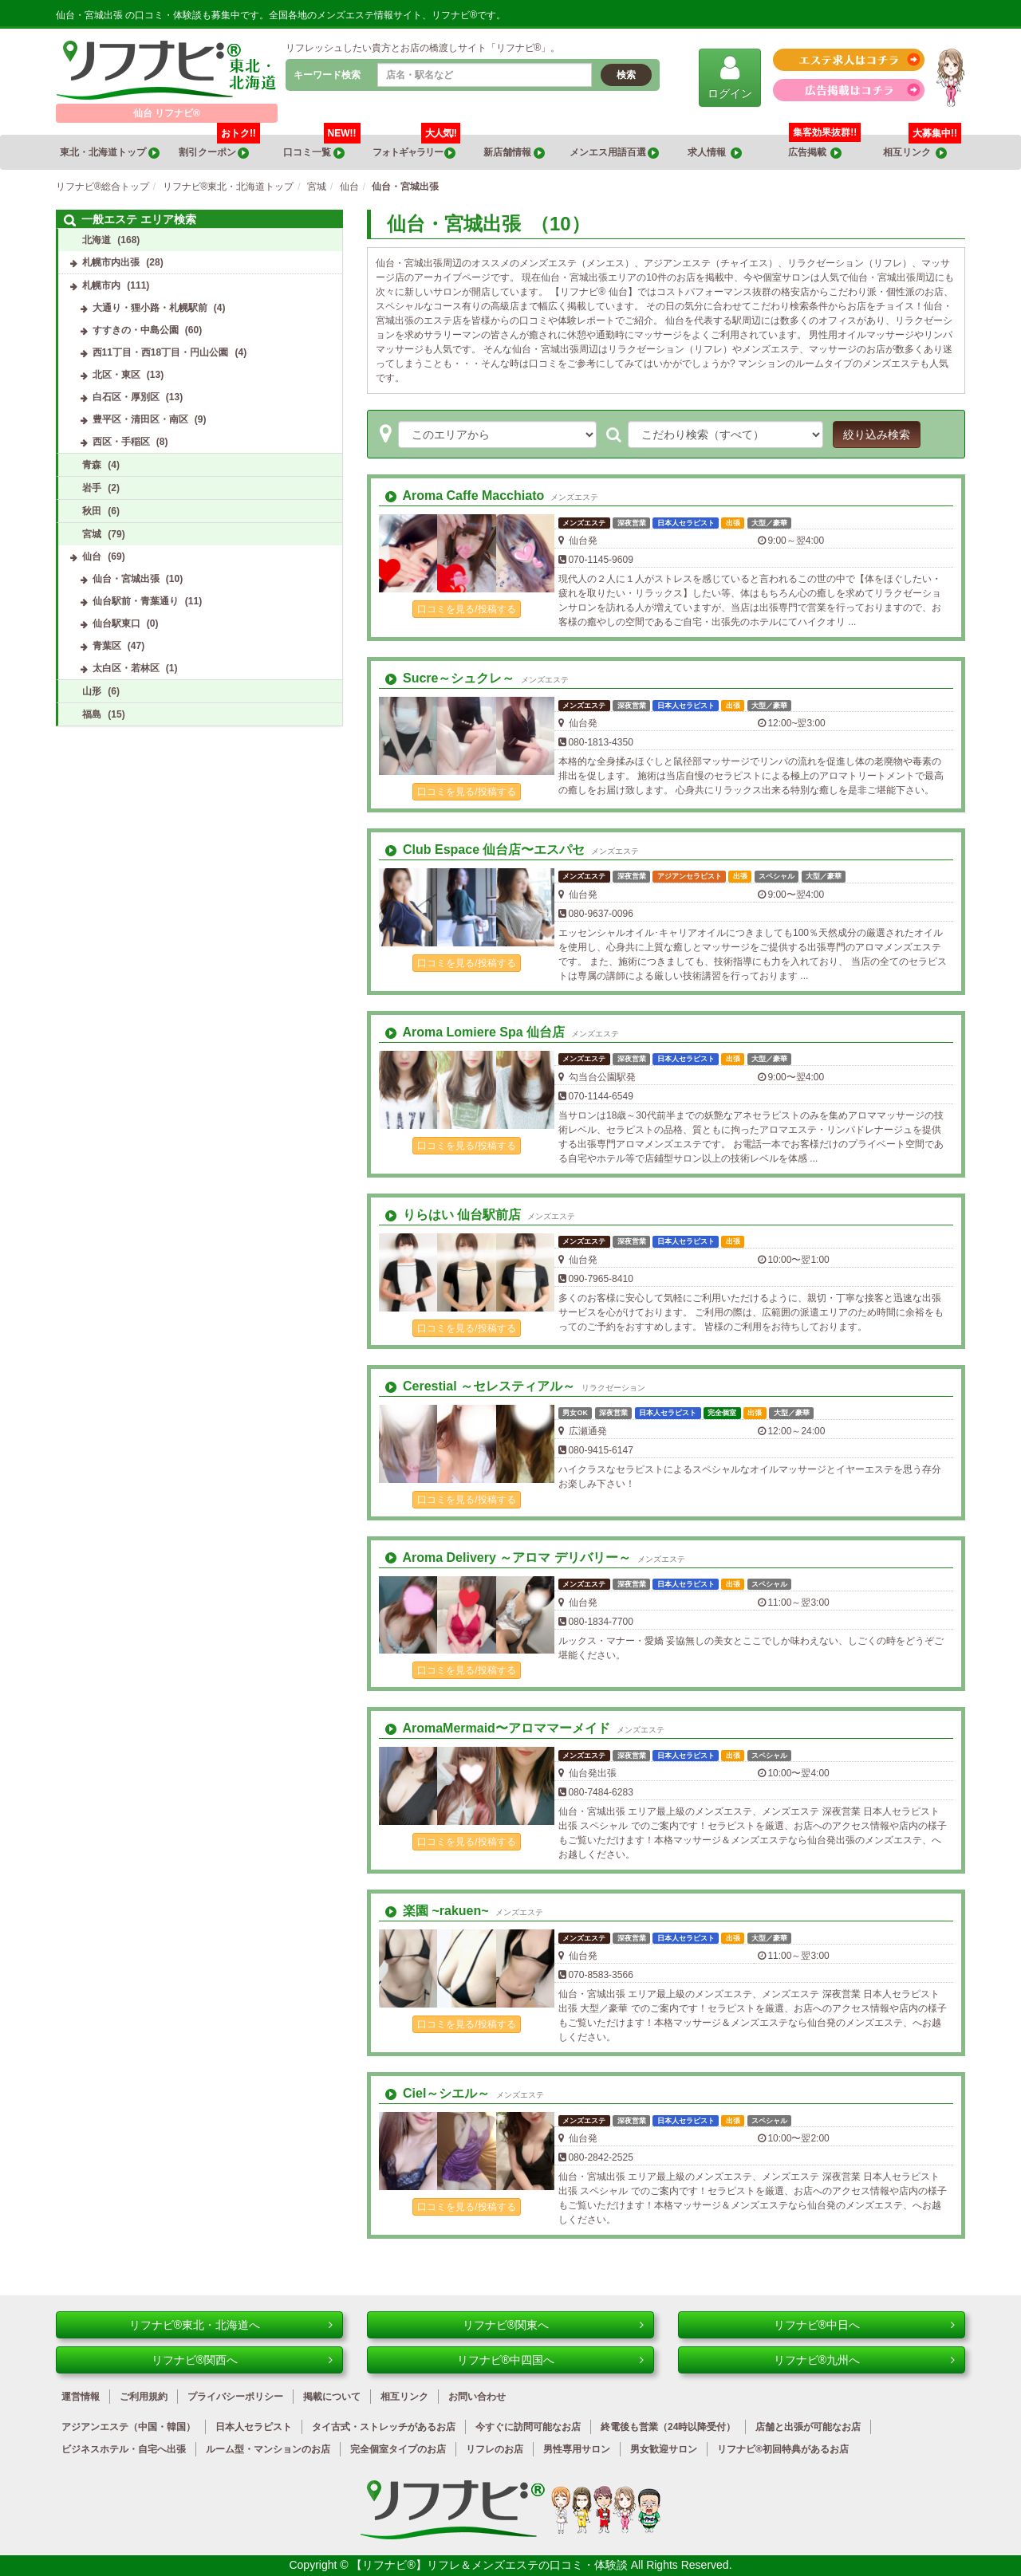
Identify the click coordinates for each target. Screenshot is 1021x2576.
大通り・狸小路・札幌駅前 (150, 307)
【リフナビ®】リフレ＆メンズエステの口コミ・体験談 (490, 2564)
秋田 (91, 511)
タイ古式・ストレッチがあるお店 (383, 2426)
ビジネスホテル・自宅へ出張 (123, 2449)
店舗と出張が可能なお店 (808, 2426)
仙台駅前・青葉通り (136, 601)
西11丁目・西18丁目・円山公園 (161, 352)
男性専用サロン (576, 2449)
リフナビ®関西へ (242, 2360)
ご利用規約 (144, 2396)
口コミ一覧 (321, 147)
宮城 (91, 534)
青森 (91, 464)
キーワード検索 (327, 75)
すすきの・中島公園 (136, 330)
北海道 (96, 240)
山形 (91, 691)
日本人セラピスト (253, 2426)
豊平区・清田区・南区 (140, 419)
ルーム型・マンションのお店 (268, 2449)
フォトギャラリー (416, 147)
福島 (91, 714)
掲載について (332, 2396)
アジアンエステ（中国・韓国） (128, 2426)
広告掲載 (815, 153)
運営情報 (80, 2396)
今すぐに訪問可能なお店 (528, 2426)
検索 (626, 75)
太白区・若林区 (126, 668)
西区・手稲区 (121, 441)
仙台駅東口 (116, 623)
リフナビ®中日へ (864, 2324)
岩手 (91, 488)
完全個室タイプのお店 (398, 2449)
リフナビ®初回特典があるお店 (783, 2449)
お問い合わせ (477, 2396)
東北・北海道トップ (109, 153)
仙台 (91, 556)
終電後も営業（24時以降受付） (668, 2426)
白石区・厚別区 (126, 397)
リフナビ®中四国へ (550, 2360)
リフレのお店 (494, 2449)
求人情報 (715, 153)
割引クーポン (219, 147)
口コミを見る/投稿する (466, 609)
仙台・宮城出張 (126, 578)
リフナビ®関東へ (553, 2324)
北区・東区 (116, 374)
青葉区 (107, 645)
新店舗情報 (513, 153)
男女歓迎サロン (663, 2449)
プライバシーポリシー (235, 2396)
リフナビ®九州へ (864, 2360)
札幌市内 (101, 285)
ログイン (730, 77)
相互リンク (922, 147)
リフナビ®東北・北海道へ (231, 2324)
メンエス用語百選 (614, 153)
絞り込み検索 (876, 434)
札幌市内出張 (111, 262)
